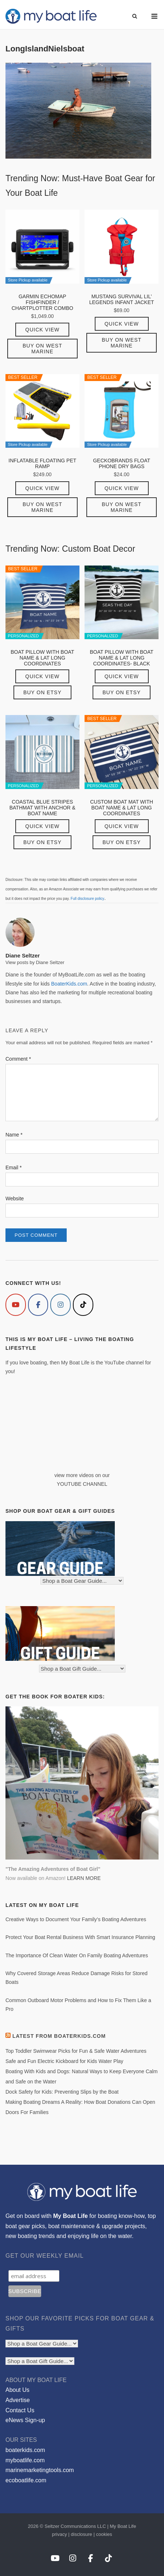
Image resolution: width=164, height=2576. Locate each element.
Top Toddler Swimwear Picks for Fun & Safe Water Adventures (76, 2051)
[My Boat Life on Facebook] (38, 1305)
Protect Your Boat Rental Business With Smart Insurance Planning (80, 1937)
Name (14, 1135)
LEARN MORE (84, 1878)
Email (13, 1167)
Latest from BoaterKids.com (59, 2036)
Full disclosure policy (87, 899)
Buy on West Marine (42, 348)
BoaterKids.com (69, 984)
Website (14, 1198)
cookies (104, 2534)
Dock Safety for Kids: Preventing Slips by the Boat (62, 2092)
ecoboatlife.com (25, 2480)
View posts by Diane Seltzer (35, 962)
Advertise (17, 2400)
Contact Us (19, 2410)
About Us (17, 2390)
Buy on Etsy (42, 692)
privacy (59, 2534)
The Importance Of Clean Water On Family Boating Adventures (76, 1955)
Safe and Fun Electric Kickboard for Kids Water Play (64, 2061)
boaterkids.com (25, 2450)
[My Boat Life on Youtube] (15, 1305)
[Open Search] (135, 16)
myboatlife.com (25, 2460)
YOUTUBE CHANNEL (82, 1484)
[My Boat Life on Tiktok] (83, 1305)
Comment (18, 1059)
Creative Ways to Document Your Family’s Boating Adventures (75, 1919)
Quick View (42, 330)
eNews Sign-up (25, 2420)
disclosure (81, 2534)
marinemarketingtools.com (39, 2470)
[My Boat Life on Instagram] (60, 1305)
